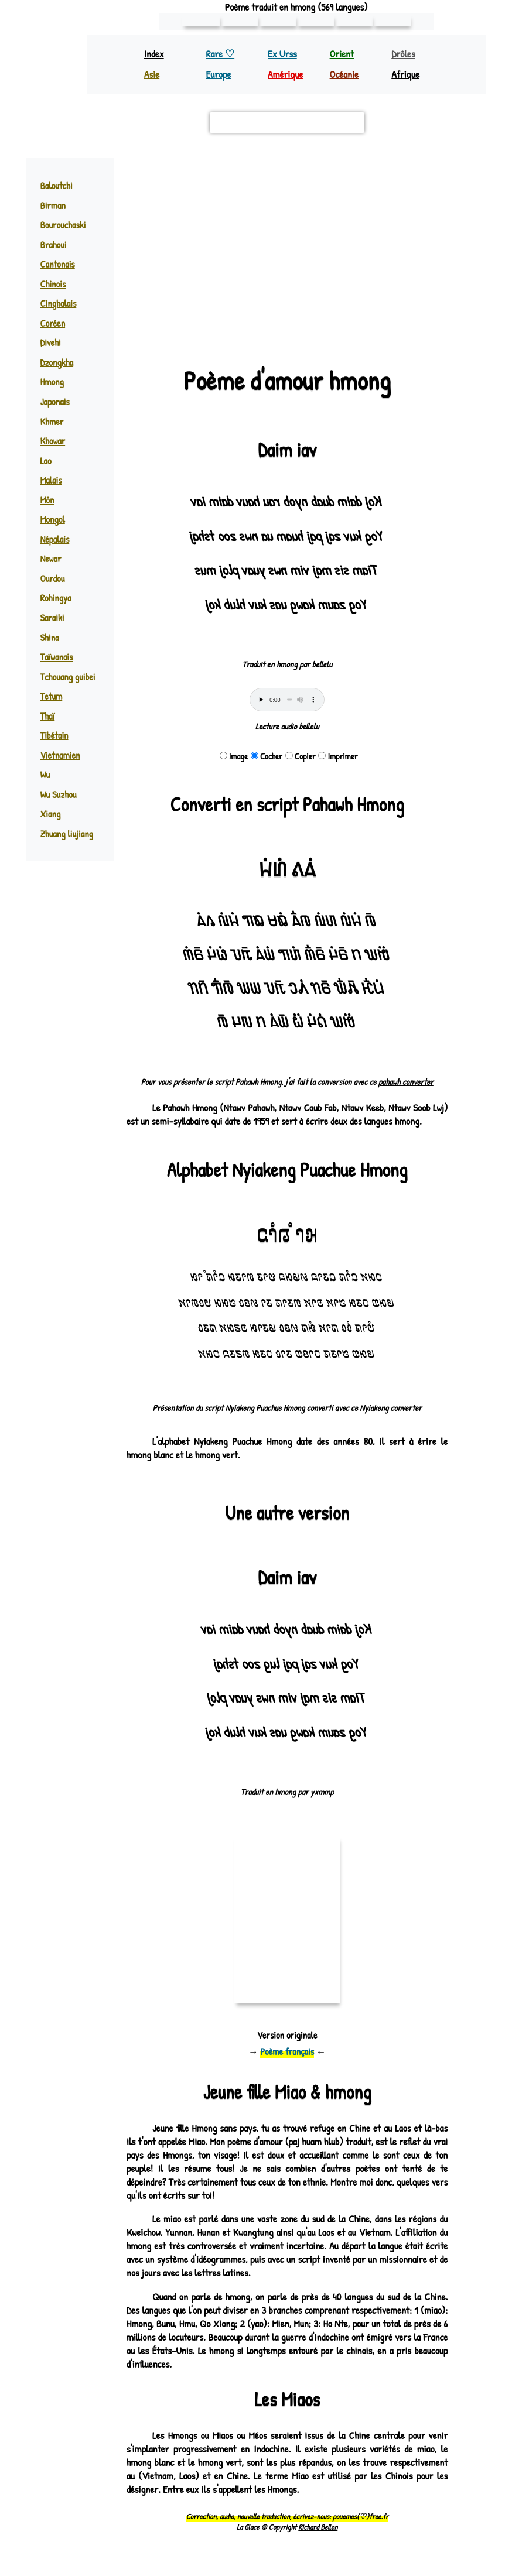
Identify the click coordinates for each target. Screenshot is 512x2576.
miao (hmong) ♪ (304, 234)
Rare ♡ (221, 53)
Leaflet (146, 327)
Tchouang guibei (68, 676)
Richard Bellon (318, 2540)
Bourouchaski (64, 224)
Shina (49, 637)
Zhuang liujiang (67, 833)
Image (234, 756)
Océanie (345, 74)
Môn (47, 500)
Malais (51, 480)
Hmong (52, 381)
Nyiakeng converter (390, 1421)
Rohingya (56, 597)
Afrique (406, 74)
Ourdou (53, 578)
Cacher (267, 756)
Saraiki (52, 617)
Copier (301, 756)
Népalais (55, 539)
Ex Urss (283, 53)
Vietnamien (59, 755)
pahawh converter (404, 1081)
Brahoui (53, 244)
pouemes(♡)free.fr (359, 2529)
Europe (219, 74)
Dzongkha (58, 362)
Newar (51, 558)
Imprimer (338, 756)
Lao (46, 460)
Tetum (51, 696)
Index (154, 53)
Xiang (50, 813)
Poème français (287, 2064)
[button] (433, 173)
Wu (45, 774)
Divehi (50, 342)
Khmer (52, 421)
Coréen (52, 323)
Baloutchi (57, 185)
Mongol (53, 519)
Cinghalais (58, 303)
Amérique (287, 74)
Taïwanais (57, 656)
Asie (152, 74)
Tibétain (53, 735)
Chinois (53, 284)
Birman (52, 205)
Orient (342, 53)
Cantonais (57, 264)
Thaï (47, 716)
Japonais (55, 401)
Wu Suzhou (59, 794)
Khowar (53, 440)
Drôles (404, 53)
